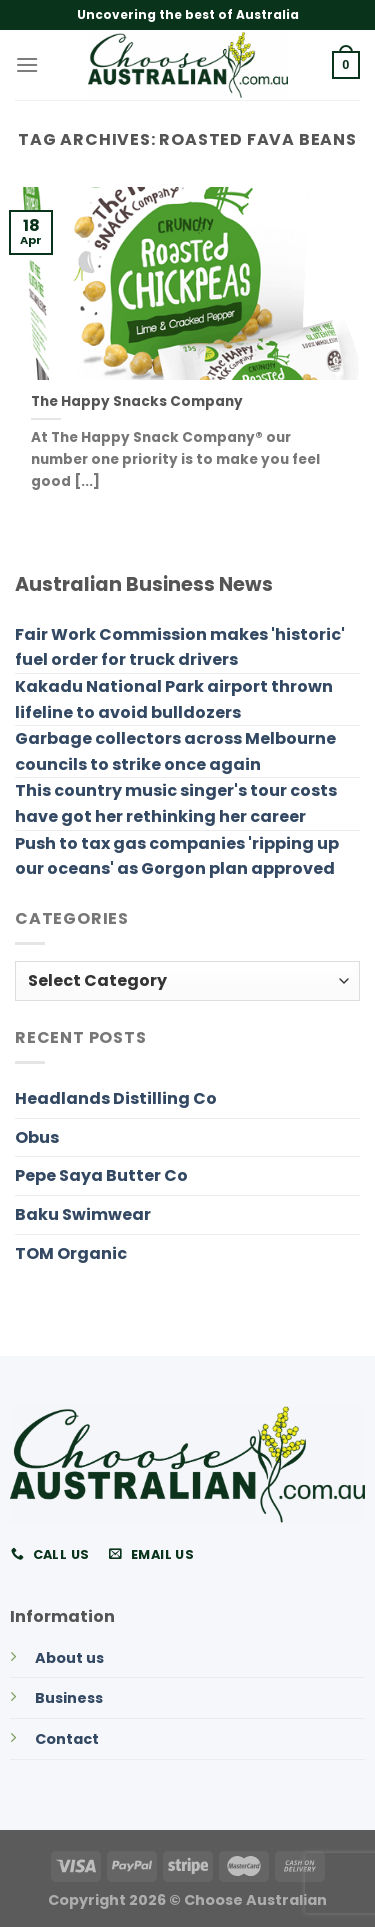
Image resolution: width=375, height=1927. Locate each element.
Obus (37, 1137)
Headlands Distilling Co (116, 1098)
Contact (67, 1739)
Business (69, 1698)
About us (69, 1658)
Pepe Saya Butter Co (101, 1175)
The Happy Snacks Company (137, 402)
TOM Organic (71, 1253)
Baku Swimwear (83, 1214)
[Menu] (27, 64)
